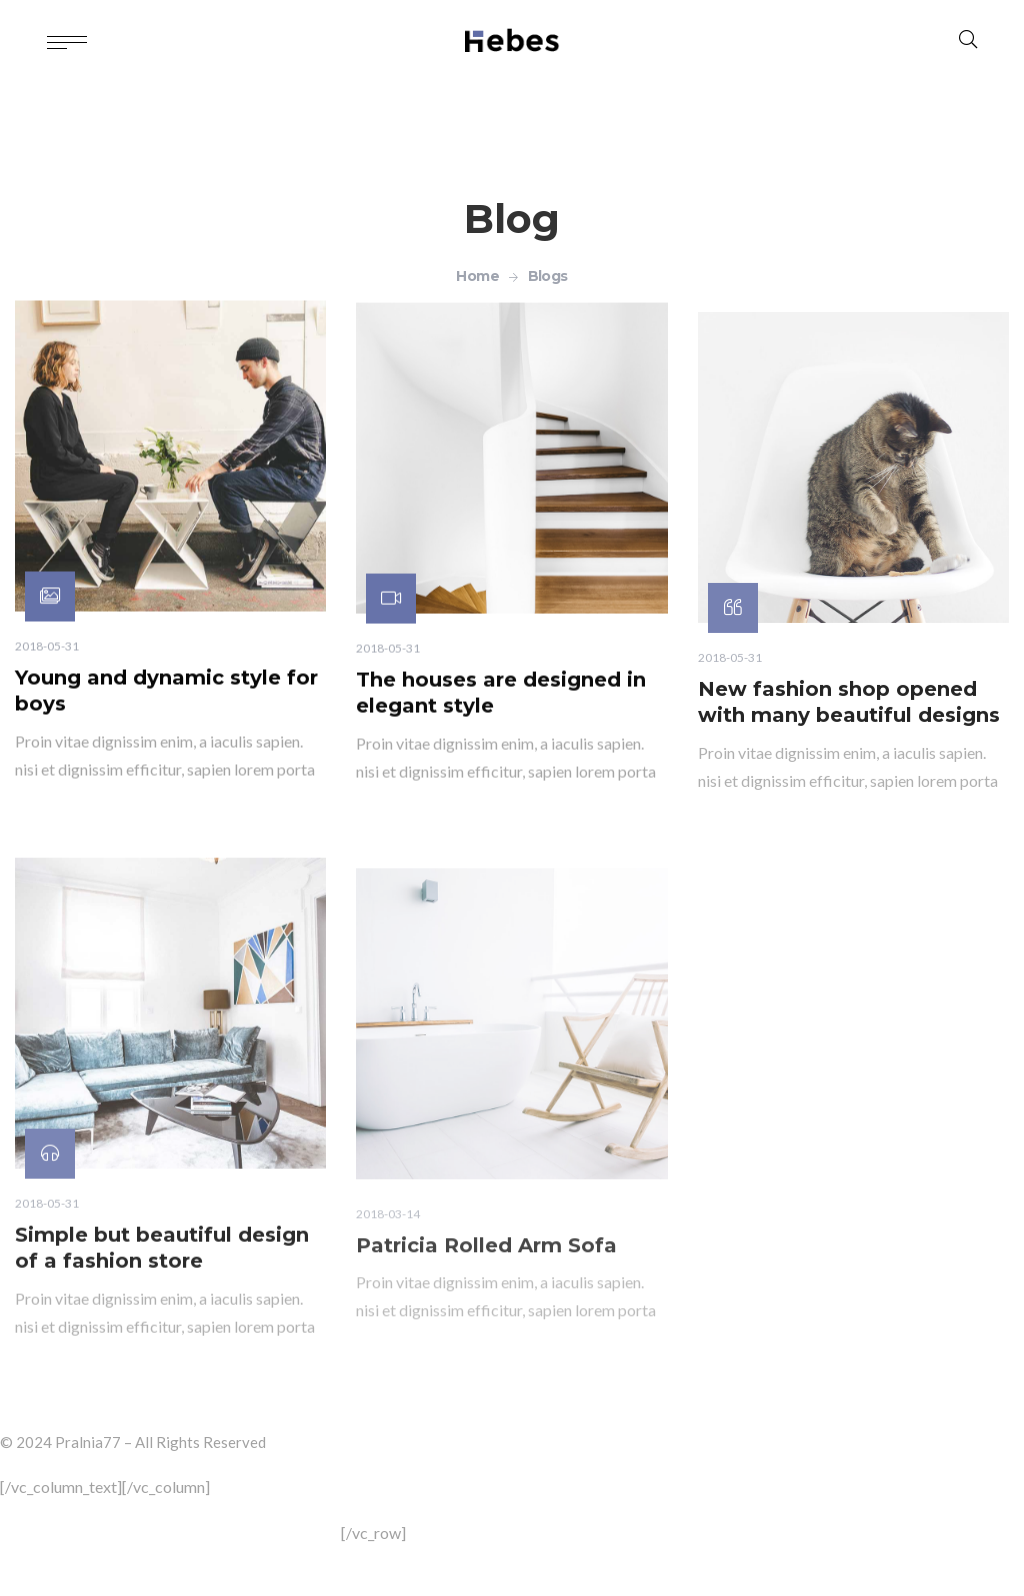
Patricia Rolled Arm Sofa (486, 1314)
